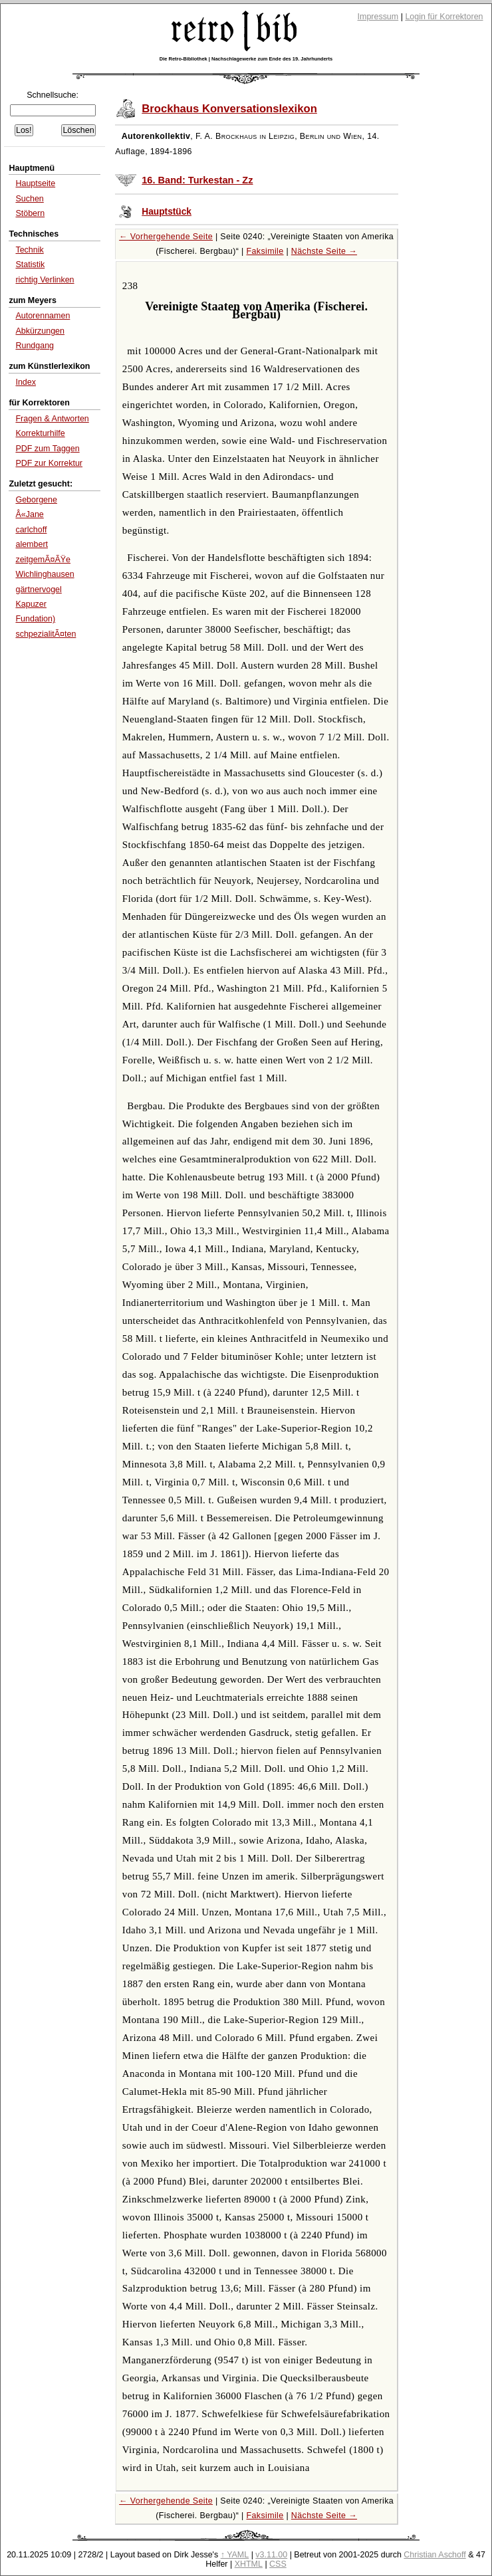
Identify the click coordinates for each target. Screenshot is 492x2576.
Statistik (30, 264)
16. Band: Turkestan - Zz (197, 180)
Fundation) (35, 618)
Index (25, 382)
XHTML (249, 2564)
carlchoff (31, 529)
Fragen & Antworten (51, 418)
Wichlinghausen (44, 574)
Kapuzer (31, 604)
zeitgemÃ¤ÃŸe (42, 559)
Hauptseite (35, 183)
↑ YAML (235, 2554)
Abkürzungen (39, 331)
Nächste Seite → (324, 251)
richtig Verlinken (44, 279)
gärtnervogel (38, 589)
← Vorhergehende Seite (166, 236)
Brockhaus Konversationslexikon (229, 108)
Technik (29, 250)
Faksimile (265, 251)
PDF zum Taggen (47, 448)
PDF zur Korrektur (48, 463)
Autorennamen (42, 315)
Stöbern (30, 213)
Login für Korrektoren (444, 16)
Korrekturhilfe (39, 433)
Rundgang (34, 345)
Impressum (378, 16)
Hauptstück (166, 212)
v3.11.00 (271, 2554)
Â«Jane (29, 514)
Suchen (29, 198)
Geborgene (36, 499)
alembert (31, 544)
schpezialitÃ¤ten (45, 634)
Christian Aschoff (434, 2554)
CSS (278, 2564)
